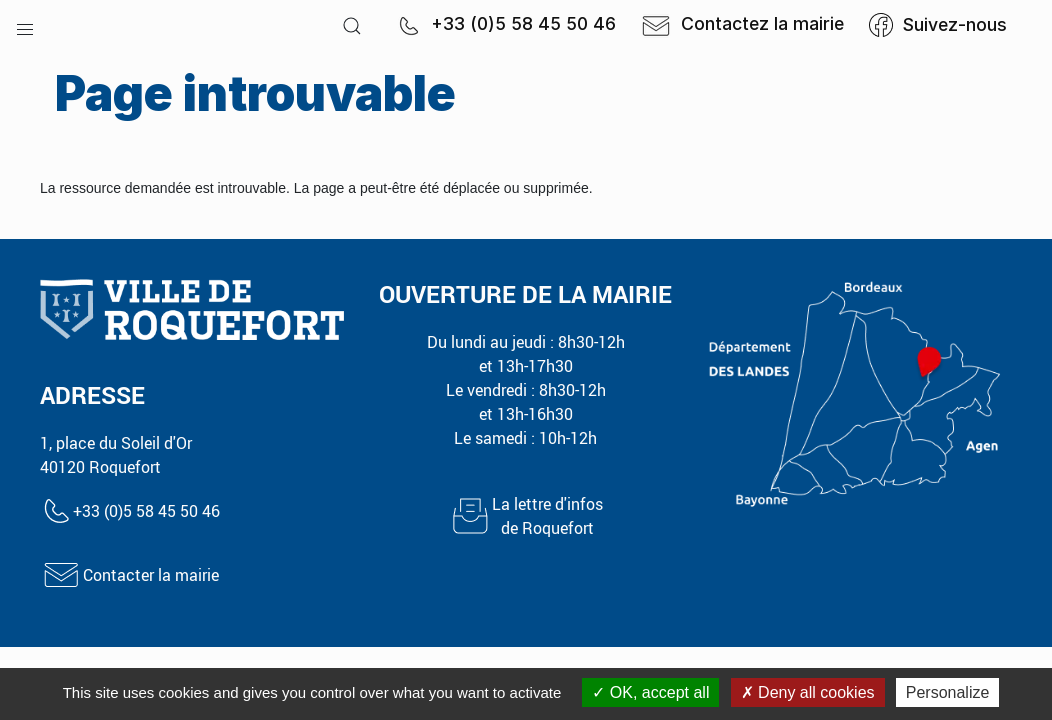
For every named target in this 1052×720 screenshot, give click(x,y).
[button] (25, 25)
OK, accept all (650, 692)
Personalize (948, 692)
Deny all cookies (808, 692)
